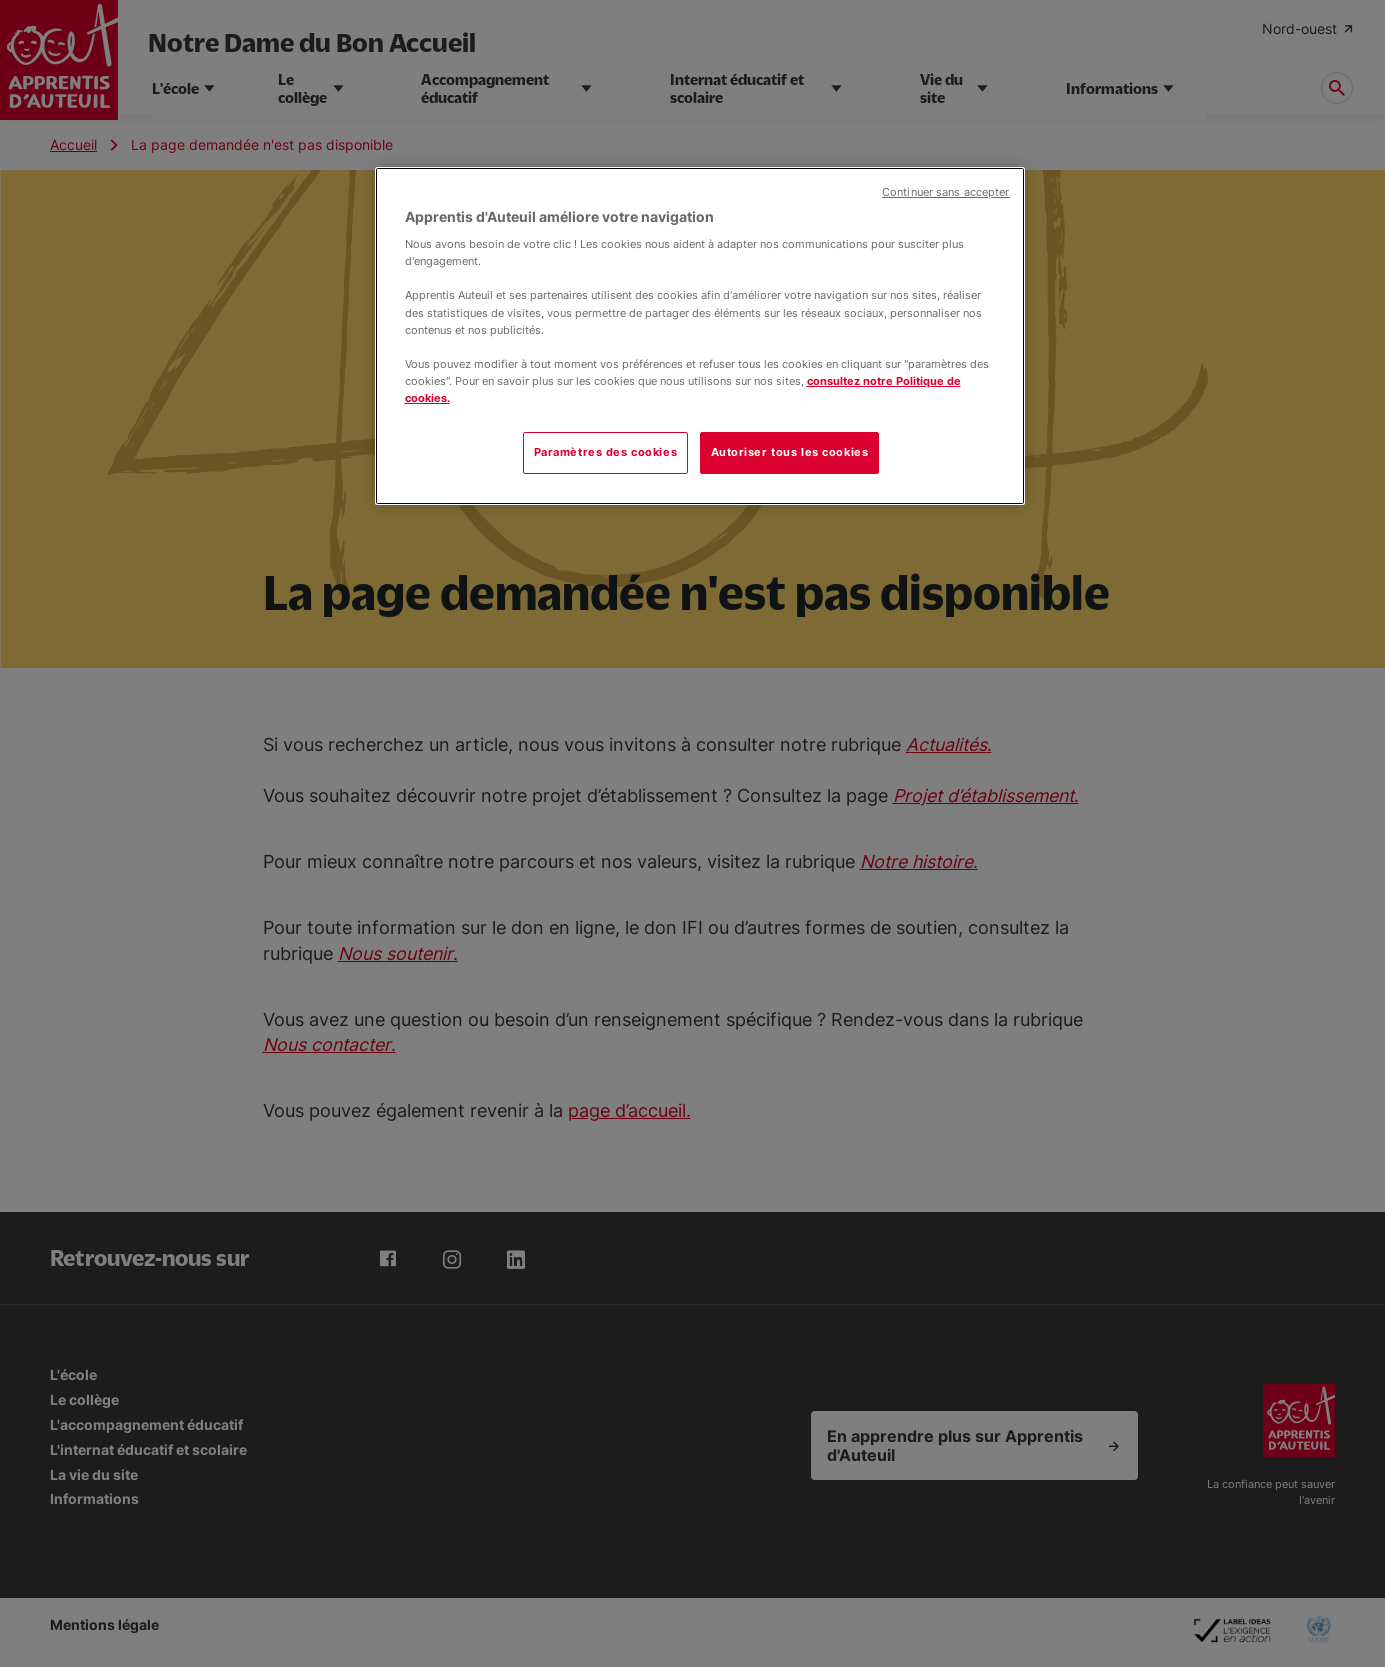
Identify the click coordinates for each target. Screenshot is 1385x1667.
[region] (700, 336)
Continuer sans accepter (945, 192)
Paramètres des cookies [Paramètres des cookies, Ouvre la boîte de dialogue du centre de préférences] (606, 452)
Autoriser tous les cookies (790, 452)
